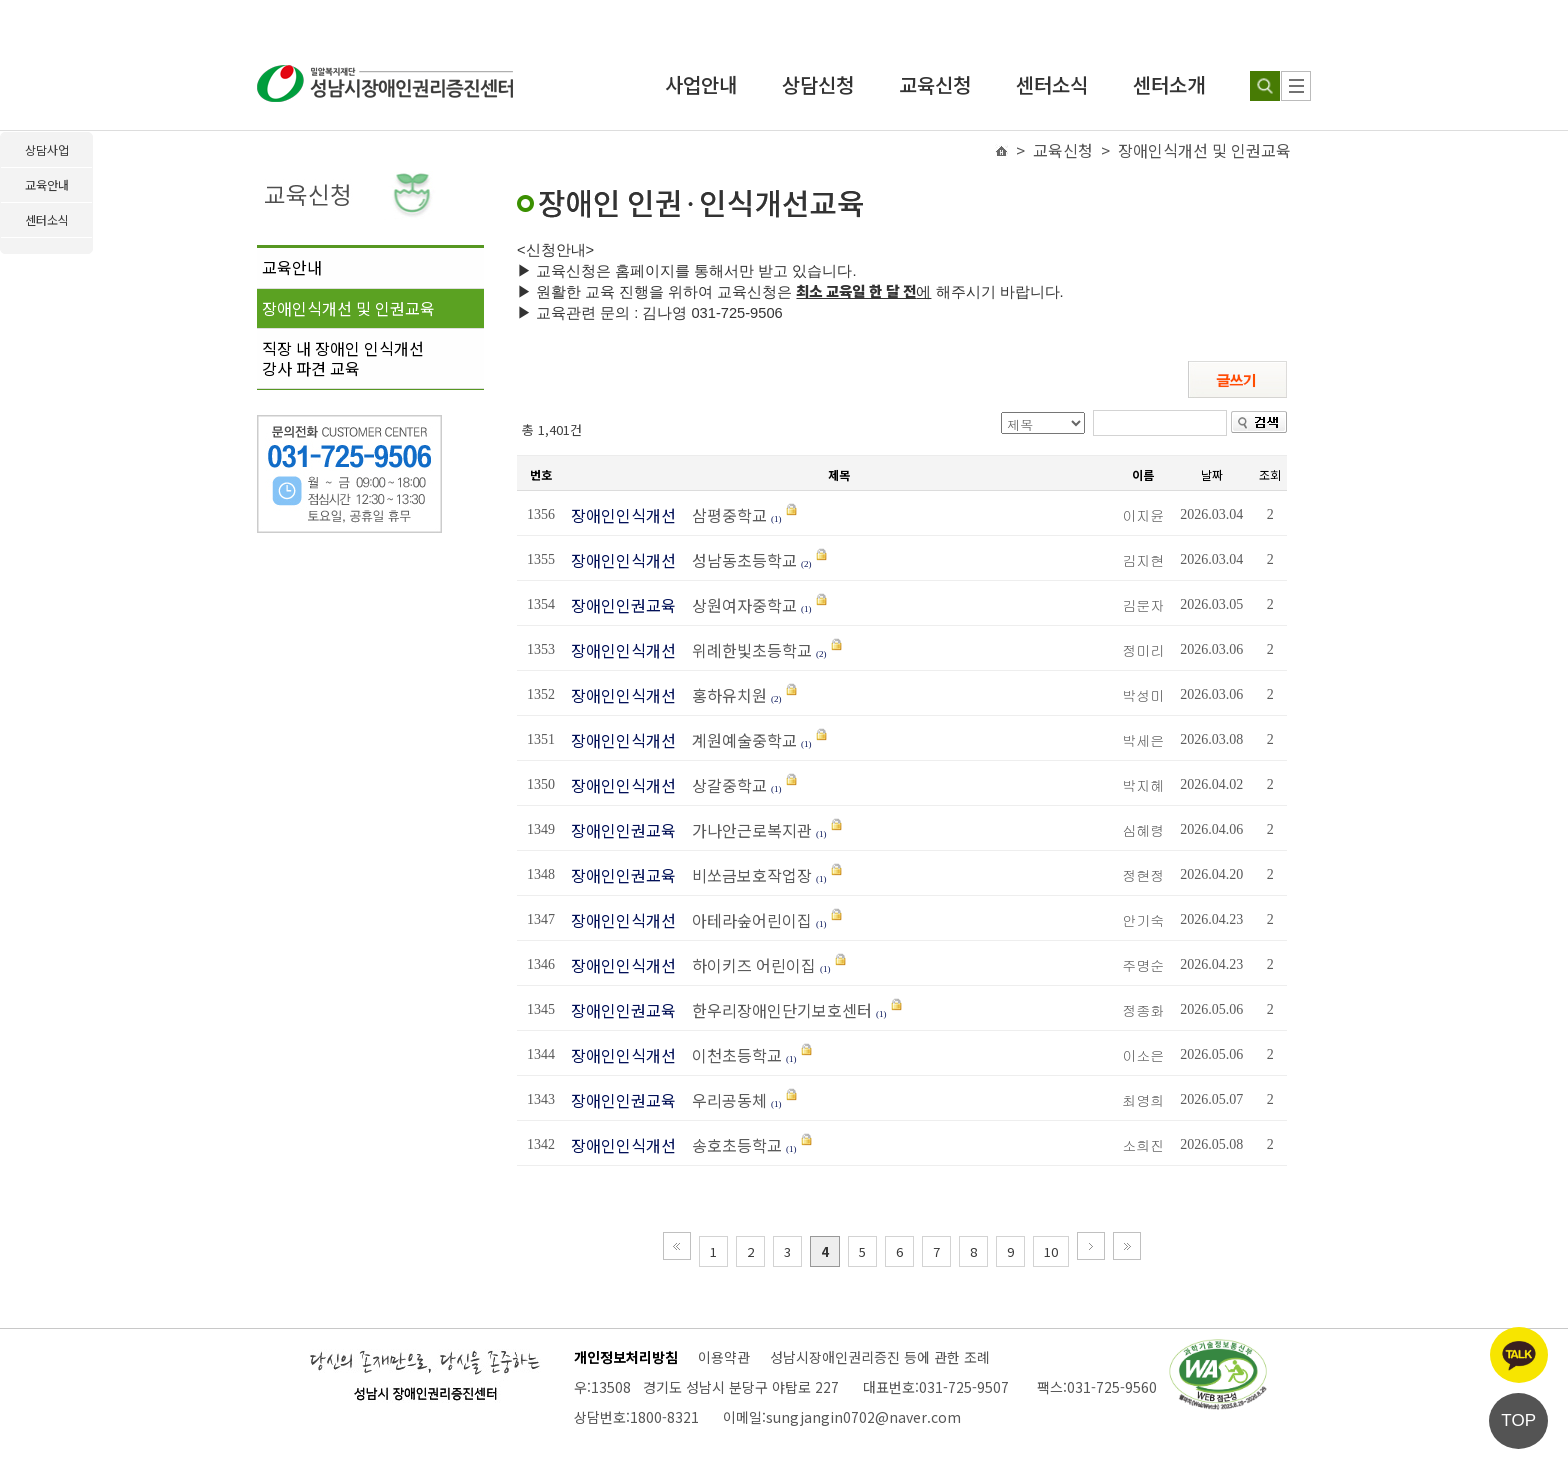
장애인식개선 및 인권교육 (348, 308)
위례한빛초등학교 (746, 650)
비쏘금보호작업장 (746, 875)
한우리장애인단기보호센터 (776, 1010)
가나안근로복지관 (746, 830)
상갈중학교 (723, 785)
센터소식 (1052, 84)
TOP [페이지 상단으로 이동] (1518, 1420)
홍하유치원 (723, 695)
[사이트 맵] (1296, 86)
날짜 (1212, 474)
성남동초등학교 (738, 560)
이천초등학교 (731, 1055)
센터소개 (1169, 84)
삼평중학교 (723, 515)
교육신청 (935, 84)
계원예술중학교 (738, 740)
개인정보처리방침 (626, 1357)
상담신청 (818, 84)
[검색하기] (1265, 86)
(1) (776, 519)
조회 (1270, 474)
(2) (806, 564)
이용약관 (724, 1357)
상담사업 (47, 149)
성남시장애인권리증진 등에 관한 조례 (880, 1357)
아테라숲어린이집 (746, 920)
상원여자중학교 (738, 605)
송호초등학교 (731, 1145)
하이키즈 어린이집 (748, 965)
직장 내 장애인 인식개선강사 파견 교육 (343, 358)
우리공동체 (723, 1100)
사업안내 (701, 84)
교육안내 (292, 267)
